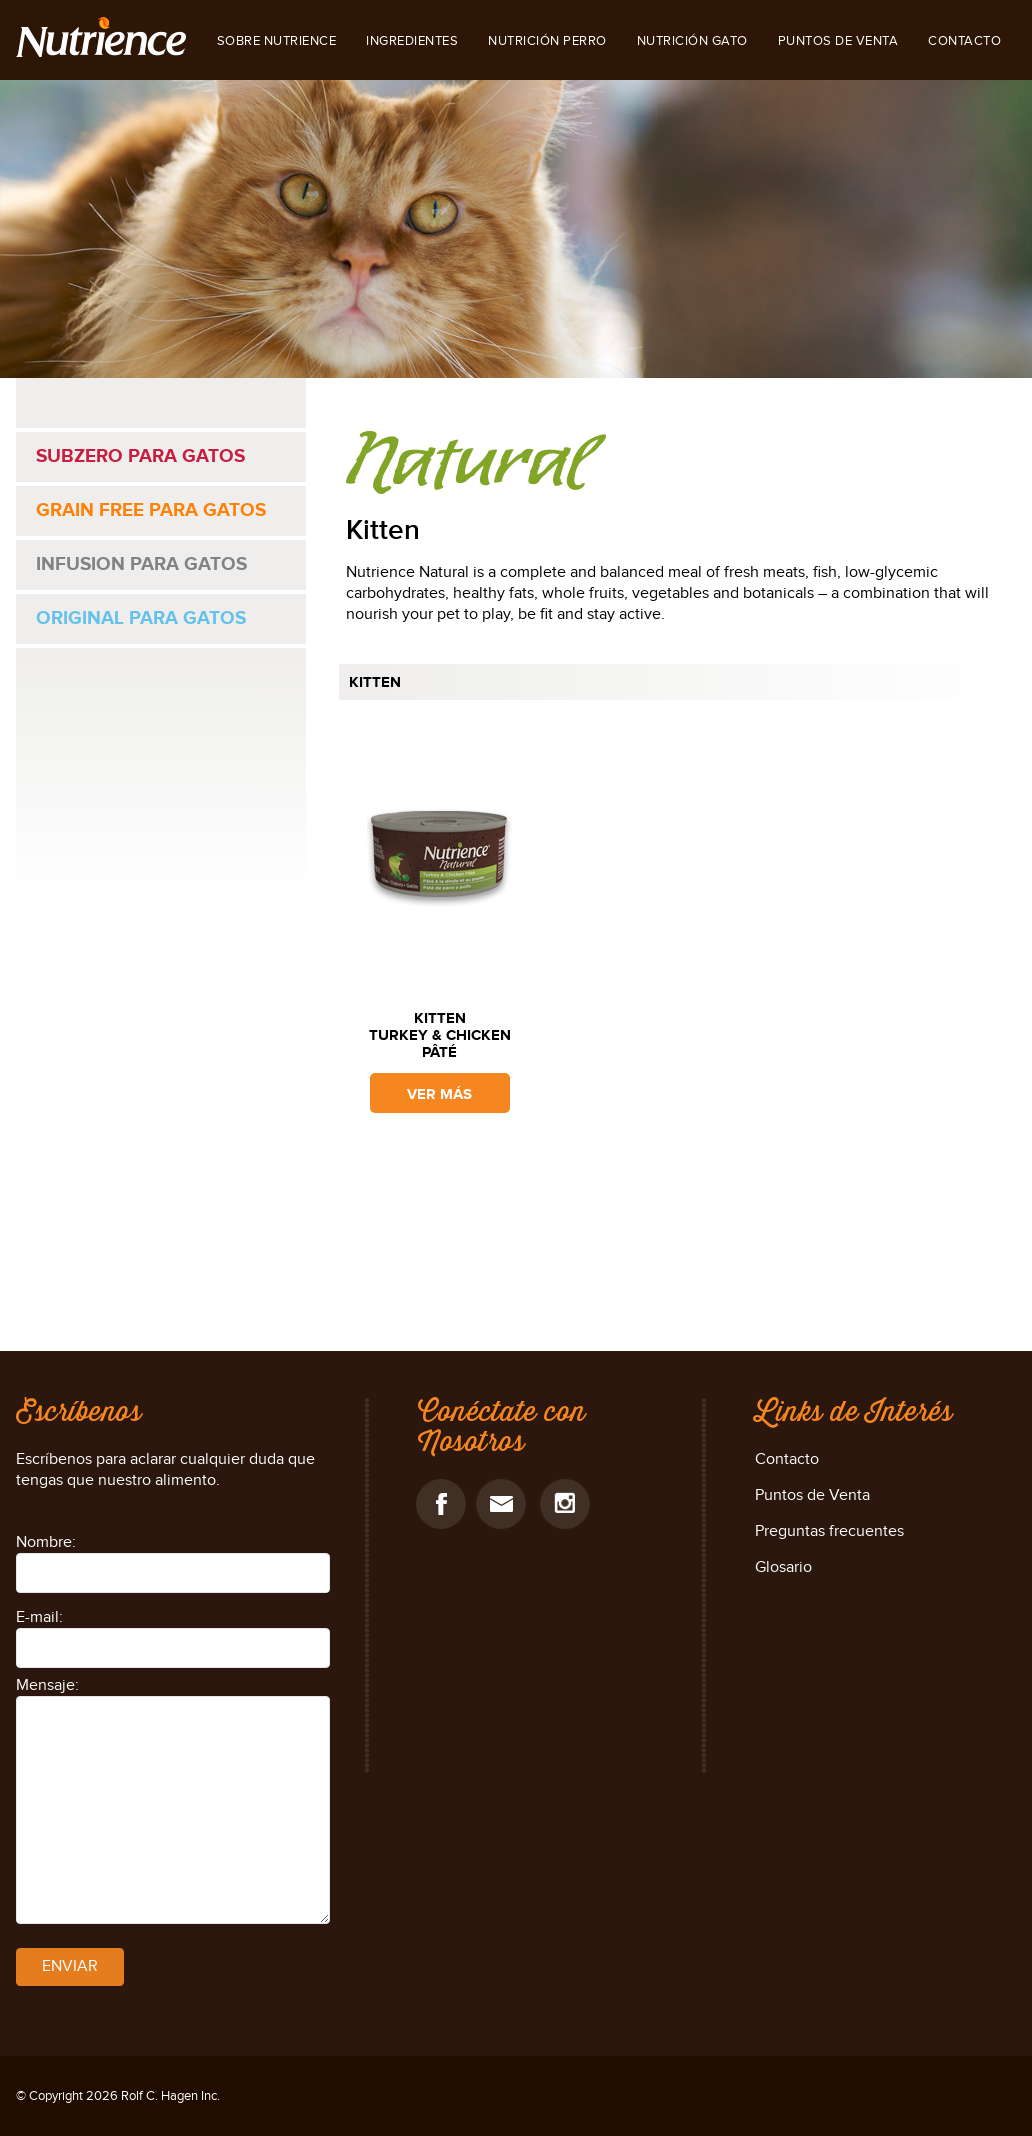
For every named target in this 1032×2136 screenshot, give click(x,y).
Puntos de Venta (838, 41)
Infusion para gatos (141, 564)
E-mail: (39, 1617)
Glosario (783, 1567)
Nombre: (46, 1542)
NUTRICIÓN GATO (692, 41)
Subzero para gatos (140, 456)
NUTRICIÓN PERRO (547, 41)
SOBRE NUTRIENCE (277, 41)
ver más (439, 1094)
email (501, 1504)
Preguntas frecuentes (829, 1531)
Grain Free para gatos (151, 510)
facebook (441, 1504)
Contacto (964, 41)
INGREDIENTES (412, 41)
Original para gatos (141, 618)
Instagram (565, 1504)
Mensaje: (47, 1685)
